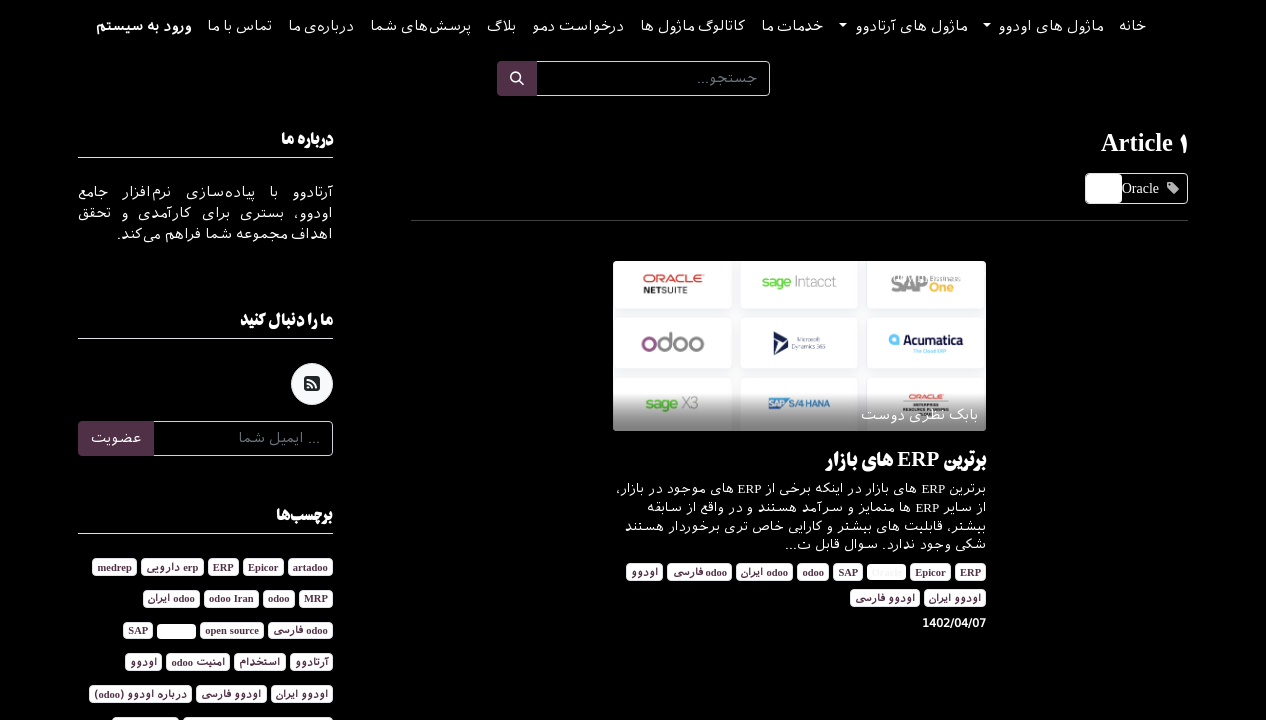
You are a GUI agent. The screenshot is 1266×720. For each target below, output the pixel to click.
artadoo (310, 567)
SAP (848, 572)
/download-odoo (939, 277)
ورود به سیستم (143, 26)
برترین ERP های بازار (906, 459)
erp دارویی (172, 567)
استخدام (259, 662)
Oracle (887, 572)
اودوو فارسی (885, 598)
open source (232, 630)
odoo (813, 572)
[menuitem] (1132, 26)
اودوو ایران (955, 598)
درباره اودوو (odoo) (140, 694)
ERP (970, 572)
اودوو (644, 572)
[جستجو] (517, 78)
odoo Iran (231, 598)
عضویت (116, 438)
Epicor (930, 572)
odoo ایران (764, 572)
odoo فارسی (700, 572)
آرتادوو (311, 662)
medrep (115, 567)
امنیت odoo (198, 662)
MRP (316, 598)
